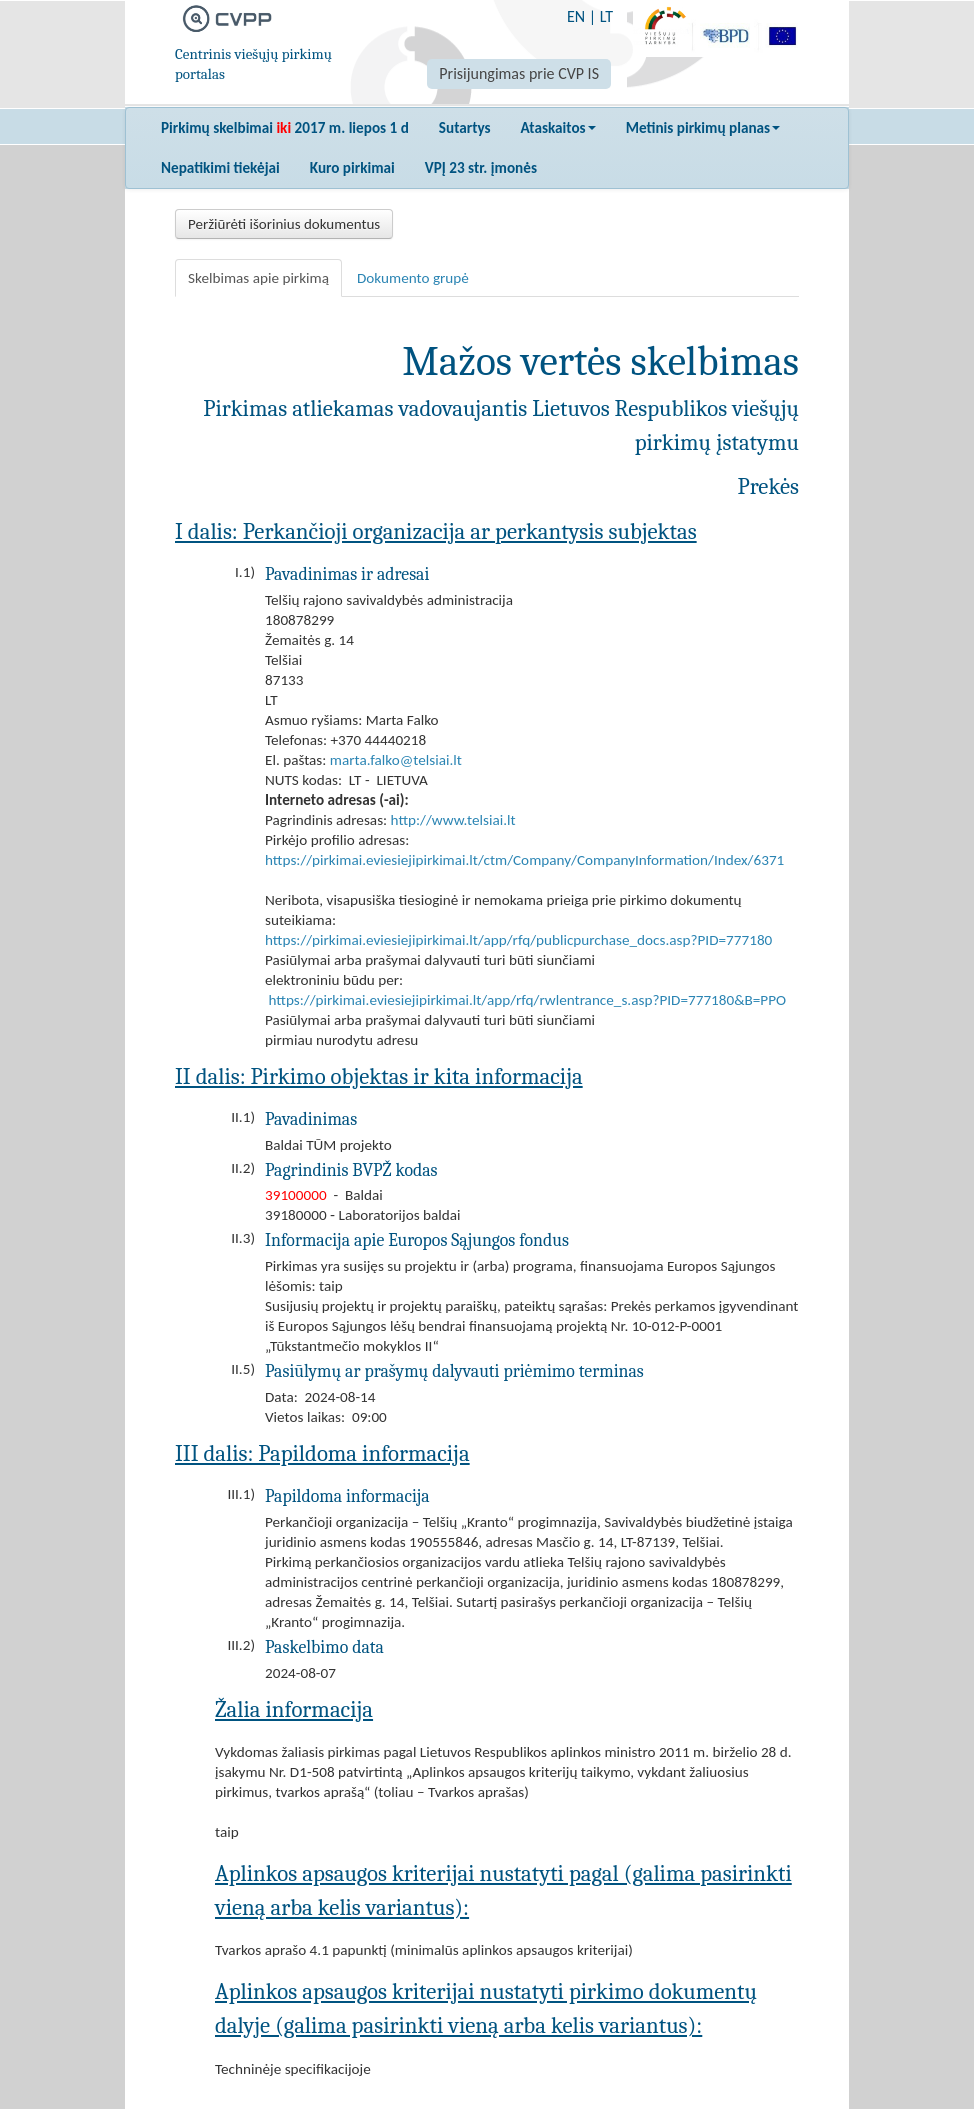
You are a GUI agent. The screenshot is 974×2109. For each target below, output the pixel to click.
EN (576, 16)
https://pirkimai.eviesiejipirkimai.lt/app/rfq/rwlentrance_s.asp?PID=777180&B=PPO (527, 1000)
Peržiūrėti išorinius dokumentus (284, 224)
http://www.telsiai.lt (453, 820)
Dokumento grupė (413, 278)
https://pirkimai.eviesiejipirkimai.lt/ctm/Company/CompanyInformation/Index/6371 (524, 860)
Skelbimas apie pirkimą (258, 278)
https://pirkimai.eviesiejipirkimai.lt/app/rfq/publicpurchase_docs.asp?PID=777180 (518, 940)
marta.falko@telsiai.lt (396, 760)
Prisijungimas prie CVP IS (519, 73)
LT (606, 16)
